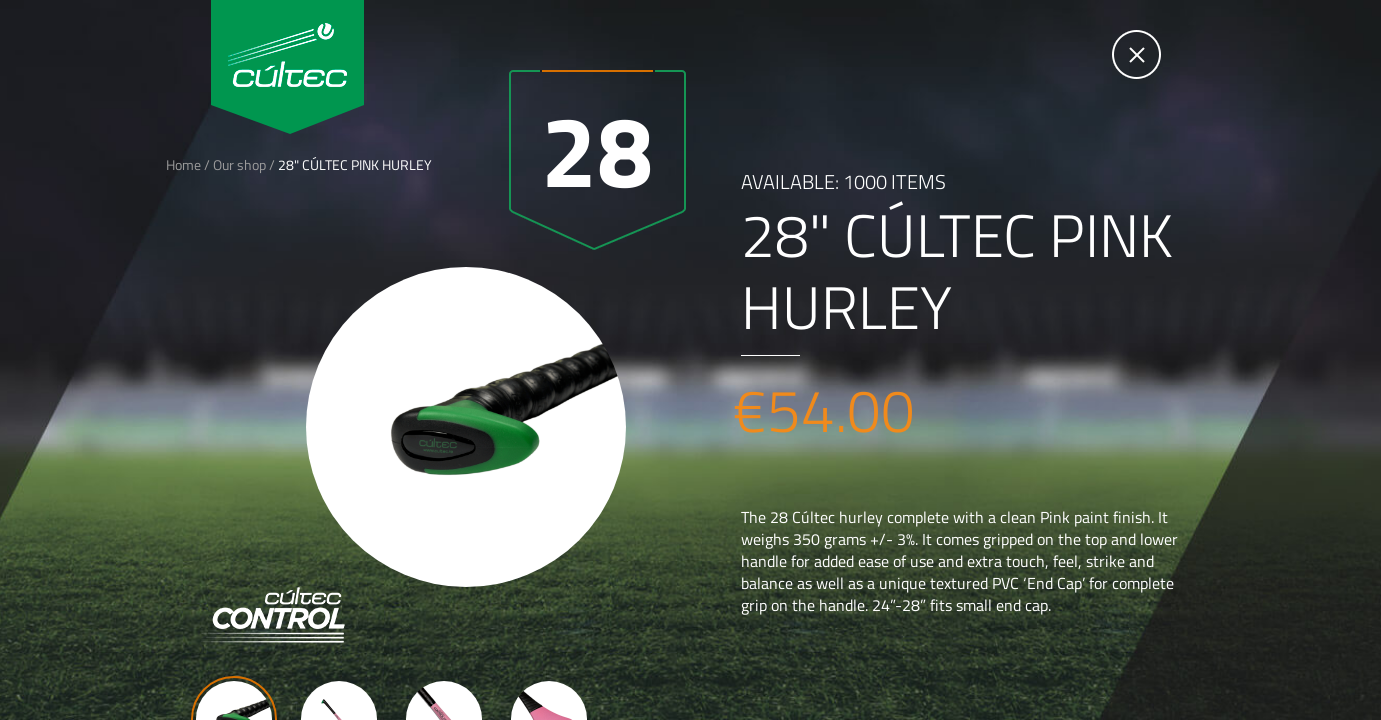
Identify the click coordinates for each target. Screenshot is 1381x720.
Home (183, 164)
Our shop (239, 164)
